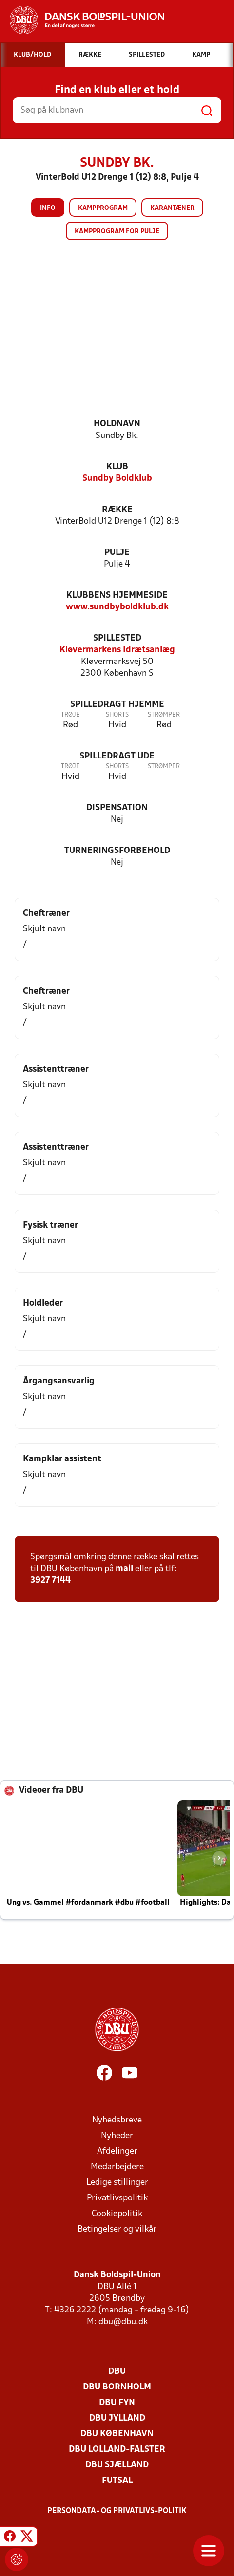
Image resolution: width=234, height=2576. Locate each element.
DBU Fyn (117, 2403)
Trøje (70, 715)
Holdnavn (117, 424)
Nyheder (117, 2136)
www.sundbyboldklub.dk (117, 607)
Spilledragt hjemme (117, 705)
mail (124, 1569)
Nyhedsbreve (117, 2120)
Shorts (117, 715)
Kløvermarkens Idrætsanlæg (117, 650)
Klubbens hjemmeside (117, 595)
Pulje (117, 553)
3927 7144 (50, 1580)
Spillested (117, 638)
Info (48, 208)
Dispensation (117, 808)
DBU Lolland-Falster (117, 2449)
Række (117, 510)
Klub (117, 467)
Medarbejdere (117, 2167)
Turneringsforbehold (117, 851)
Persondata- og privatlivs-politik (117, 2511)
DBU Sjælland (117, 2465)
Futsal (117, 2481)
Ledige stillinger (117, 2182)
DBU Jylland (117, 2418)
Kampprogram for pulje (117, 231)
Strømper (164, 715)
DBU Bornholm (117, 2387)
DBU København (117, 2434)
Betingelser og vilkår (117, 2229)
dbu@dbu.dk (123, 2322)
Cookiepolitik (117, 2214)
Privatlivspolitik (117, 2198)
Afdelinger (117, 2151)
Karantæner (172, 208)
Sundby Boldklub (117, 478)
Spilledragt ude (117, 756)
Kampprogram (103, 208)
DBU (117, 2372)
